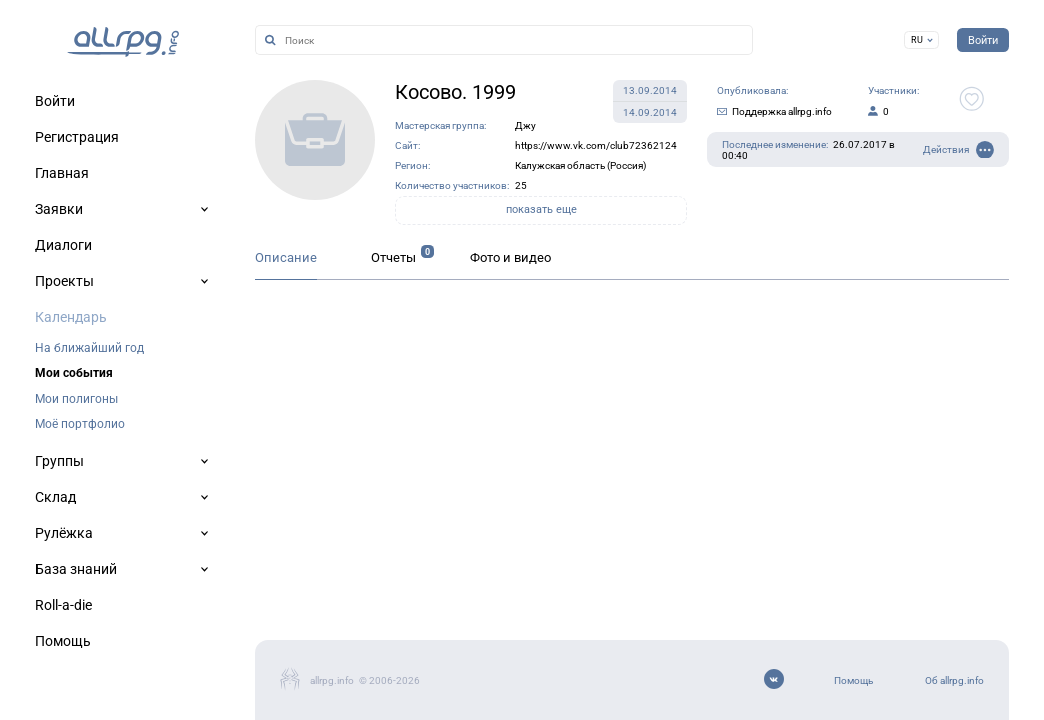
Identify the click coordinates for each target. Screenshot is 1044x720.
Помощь (853, 680)
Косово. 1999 (455, 92)
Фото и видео (510, 257)
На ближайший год (89, 348)
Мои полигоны (76, 399)
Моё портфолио (80, 424)
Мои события (74, 373)
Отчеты (393, 257)
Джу (525, 125)
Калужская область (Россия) (580, 165)
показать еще (541, 209)
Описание (286, 257)
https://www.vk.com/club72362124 (596, 145)
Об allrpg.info (954, 680)
